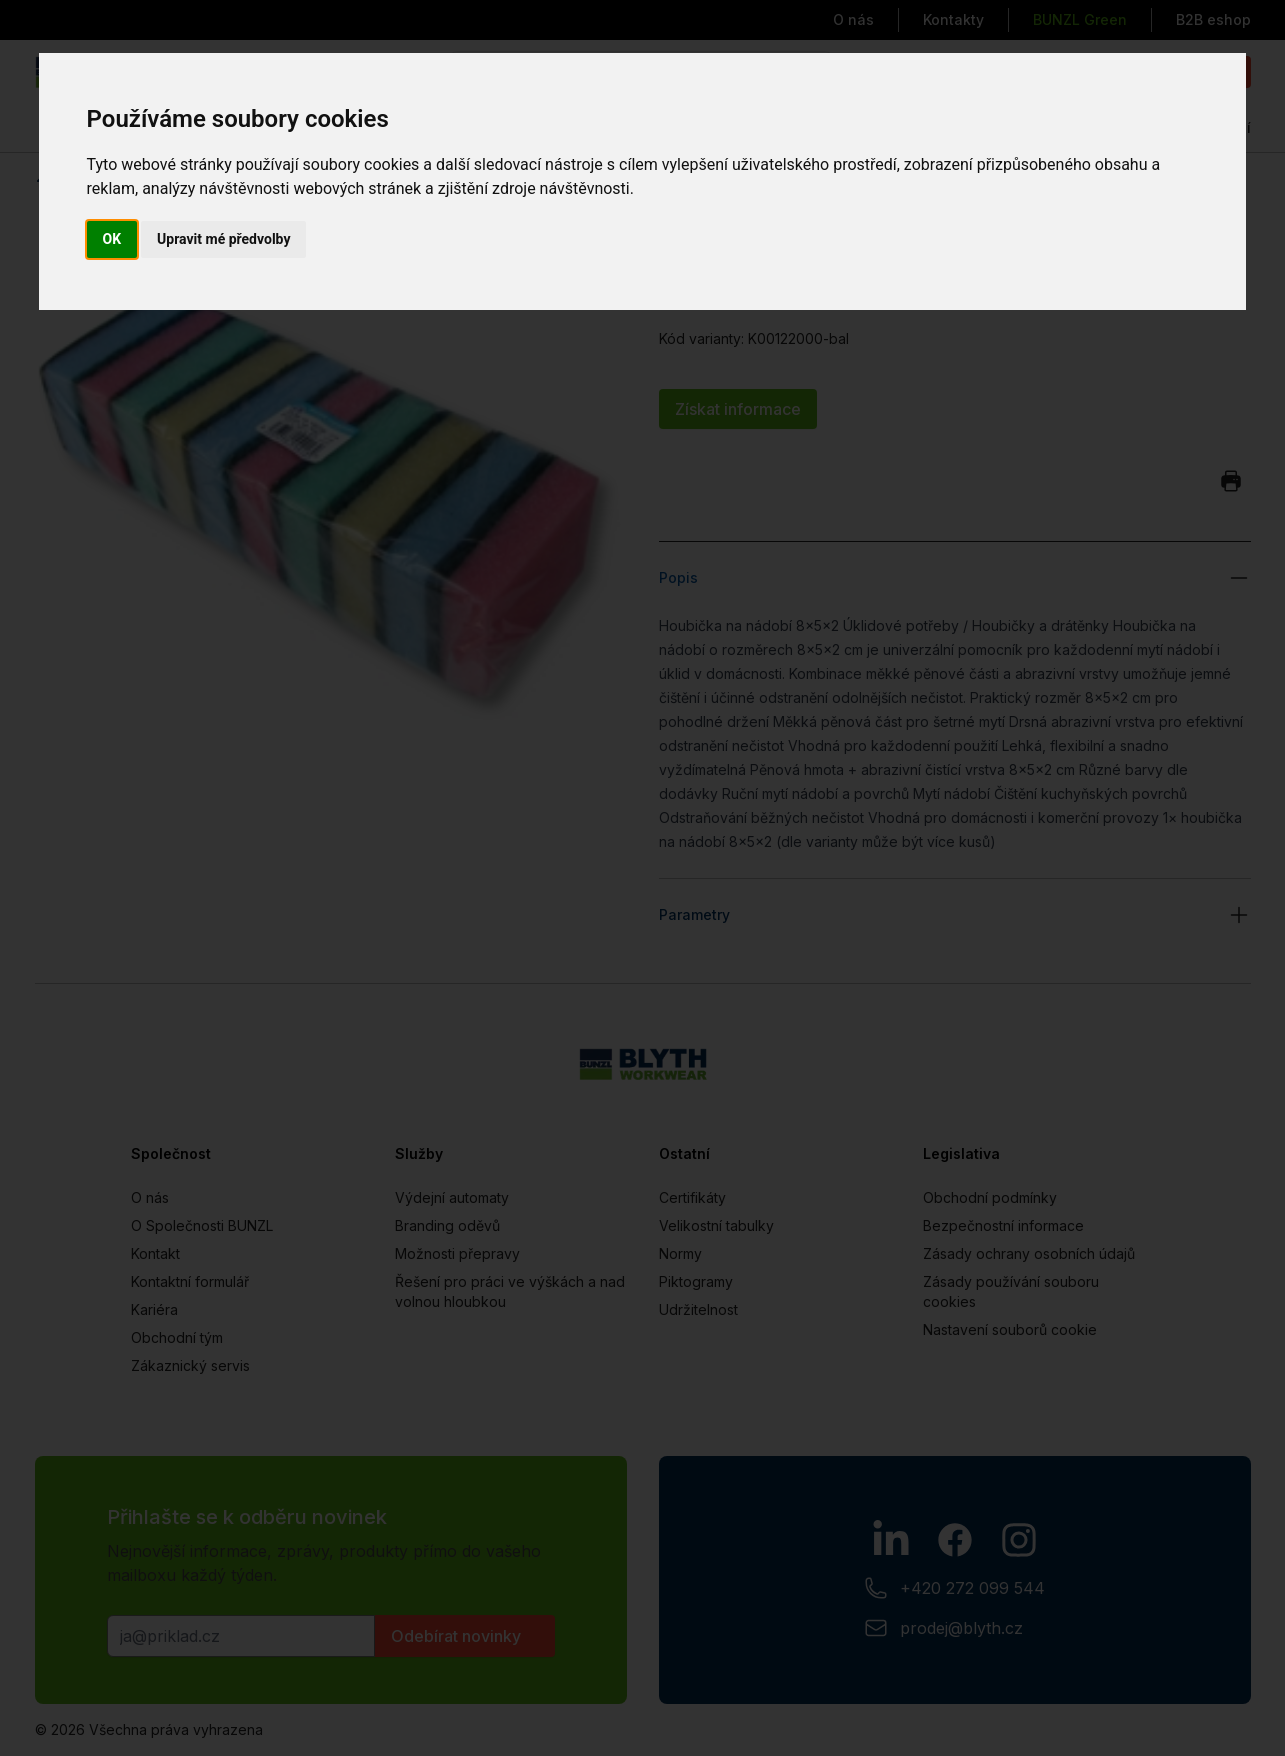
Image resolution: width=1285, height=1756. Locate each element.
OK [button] (112, 239)
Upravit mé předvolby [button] (223, 239)
